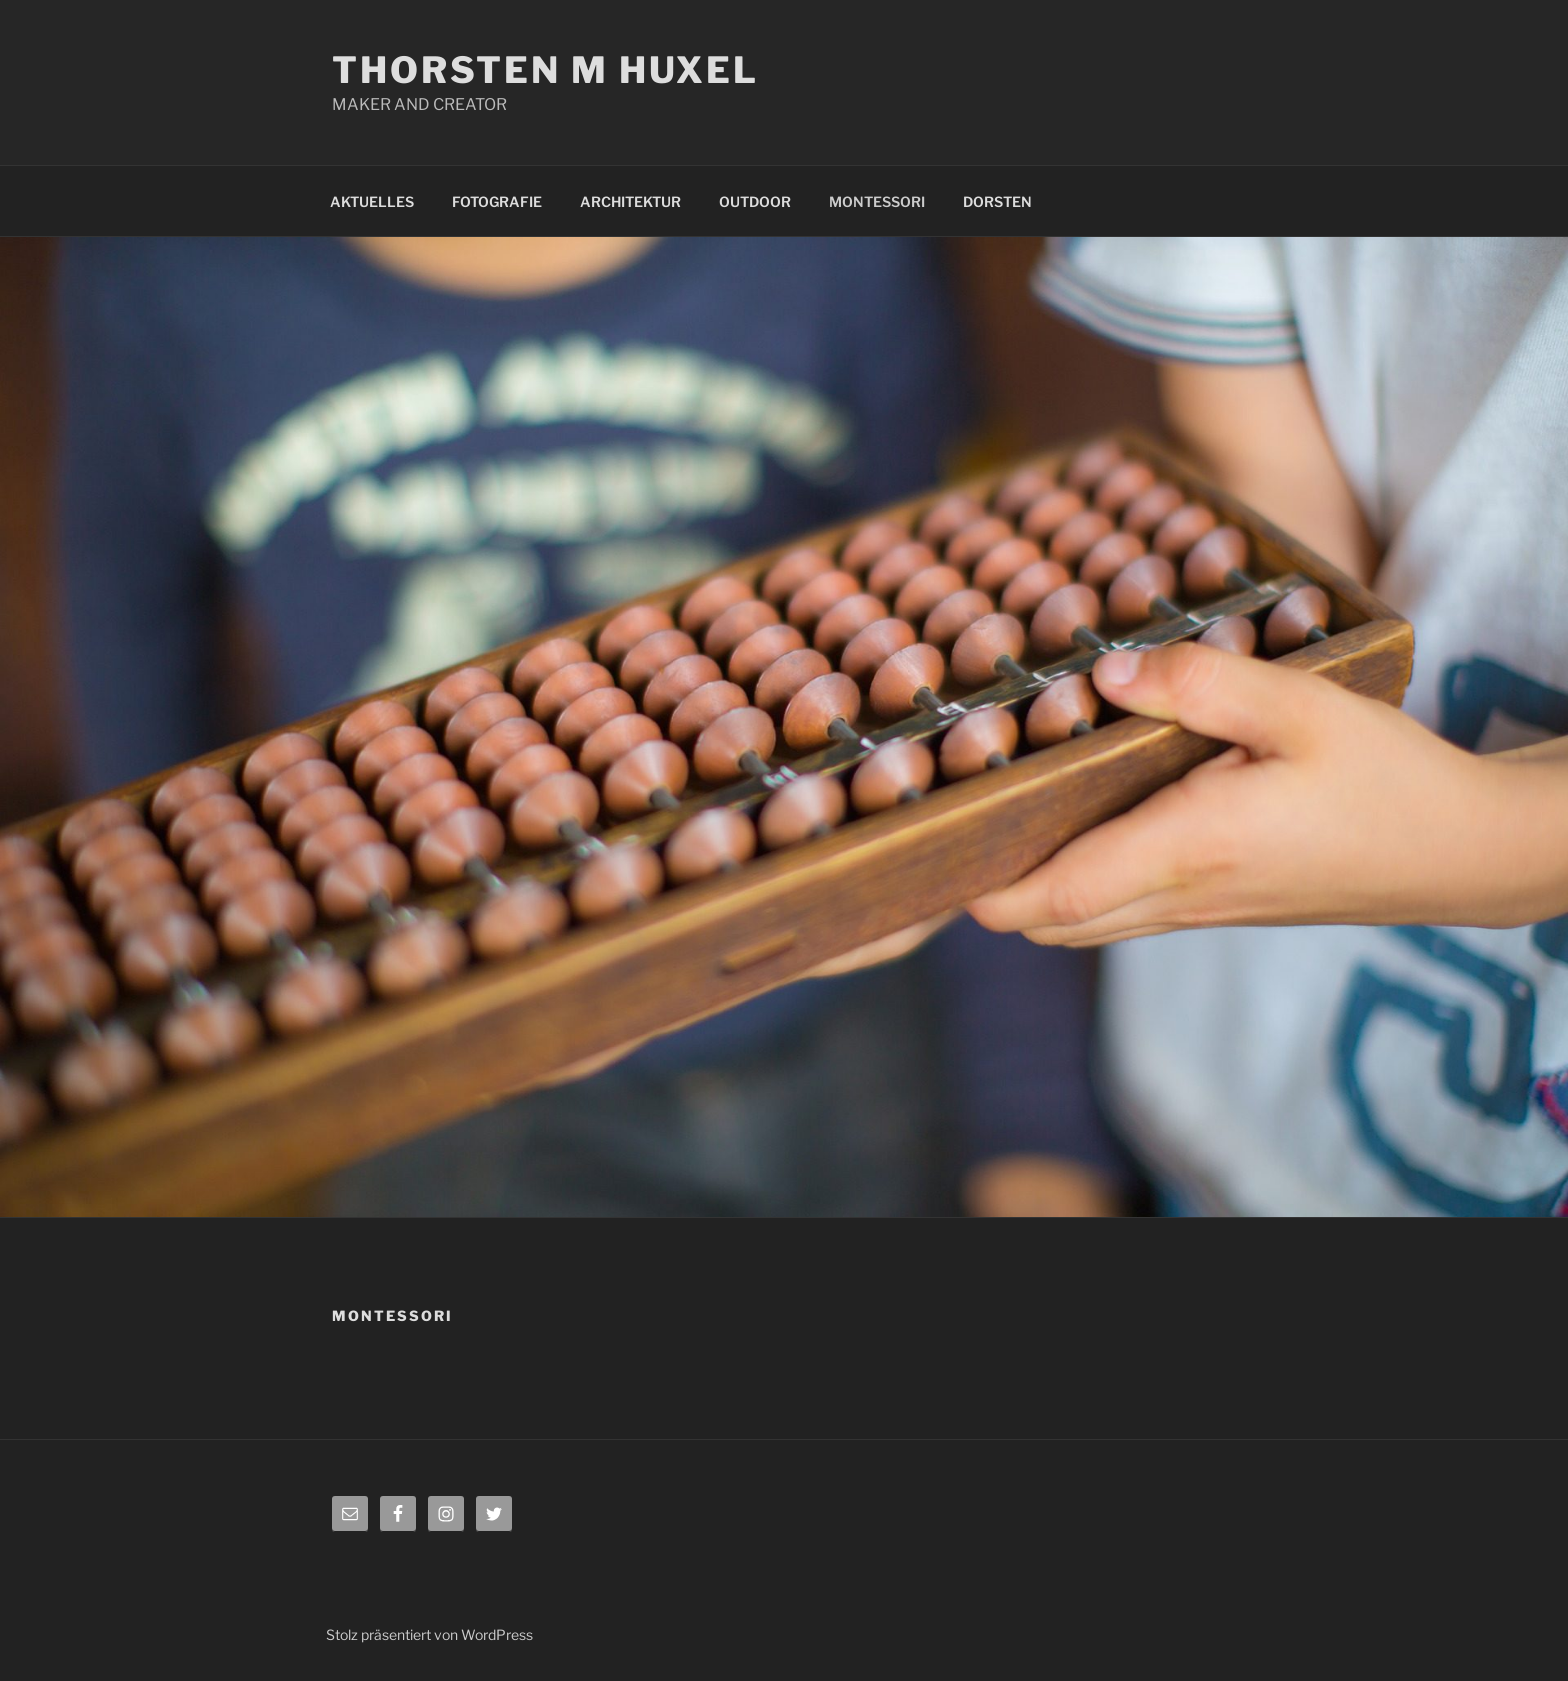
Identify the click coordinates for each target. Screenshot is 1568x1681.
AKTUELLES (372, 201)
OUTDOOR (755, 201)
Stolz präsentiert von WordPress (429, 1634)
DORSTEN (997, 201)
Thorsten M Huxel (545, 70)
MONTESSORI (877, 201)
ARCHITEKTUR (630, 201)
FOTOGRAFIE (497, 201)
